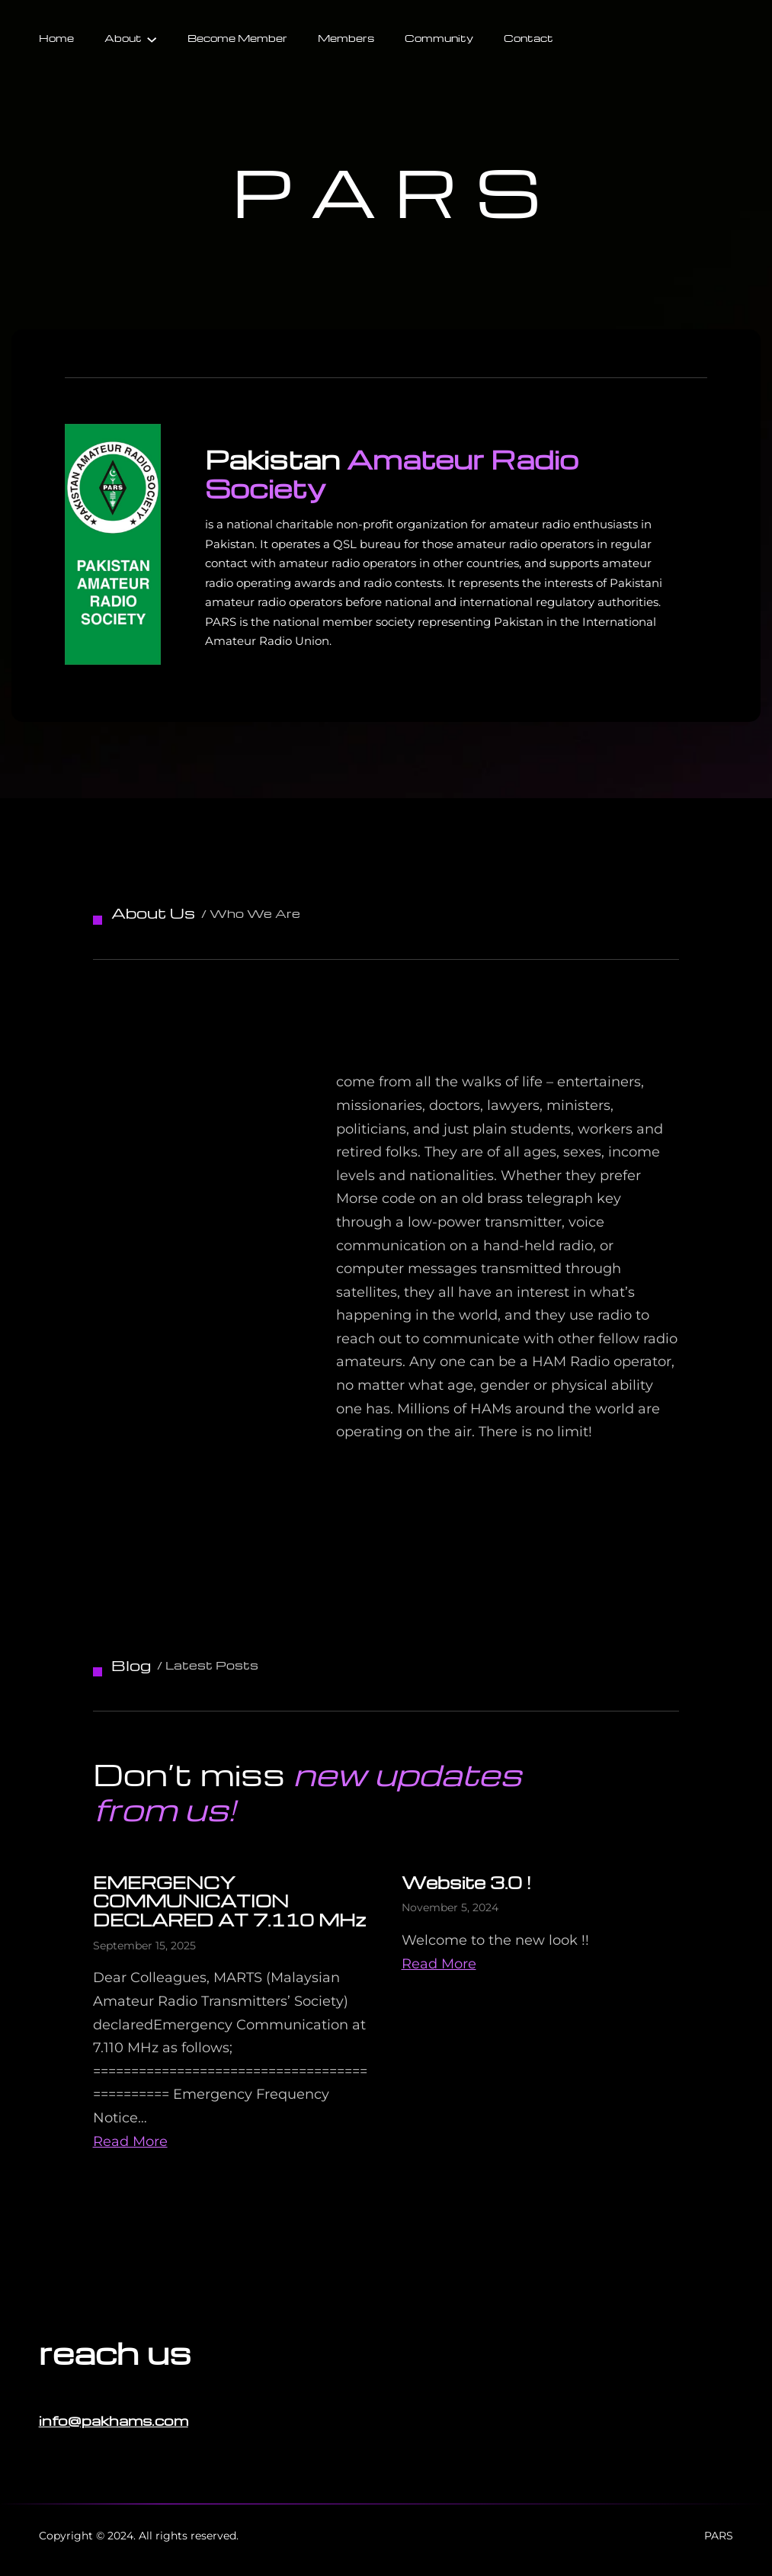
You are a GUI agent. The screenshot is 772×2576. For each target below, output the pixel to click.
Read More (130, 2141)
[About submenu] (151, 38)
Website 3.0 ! (466, 1882)
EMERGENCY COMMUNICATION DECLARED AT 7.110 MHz (229, 1901)
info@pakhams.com (113, 2420)
